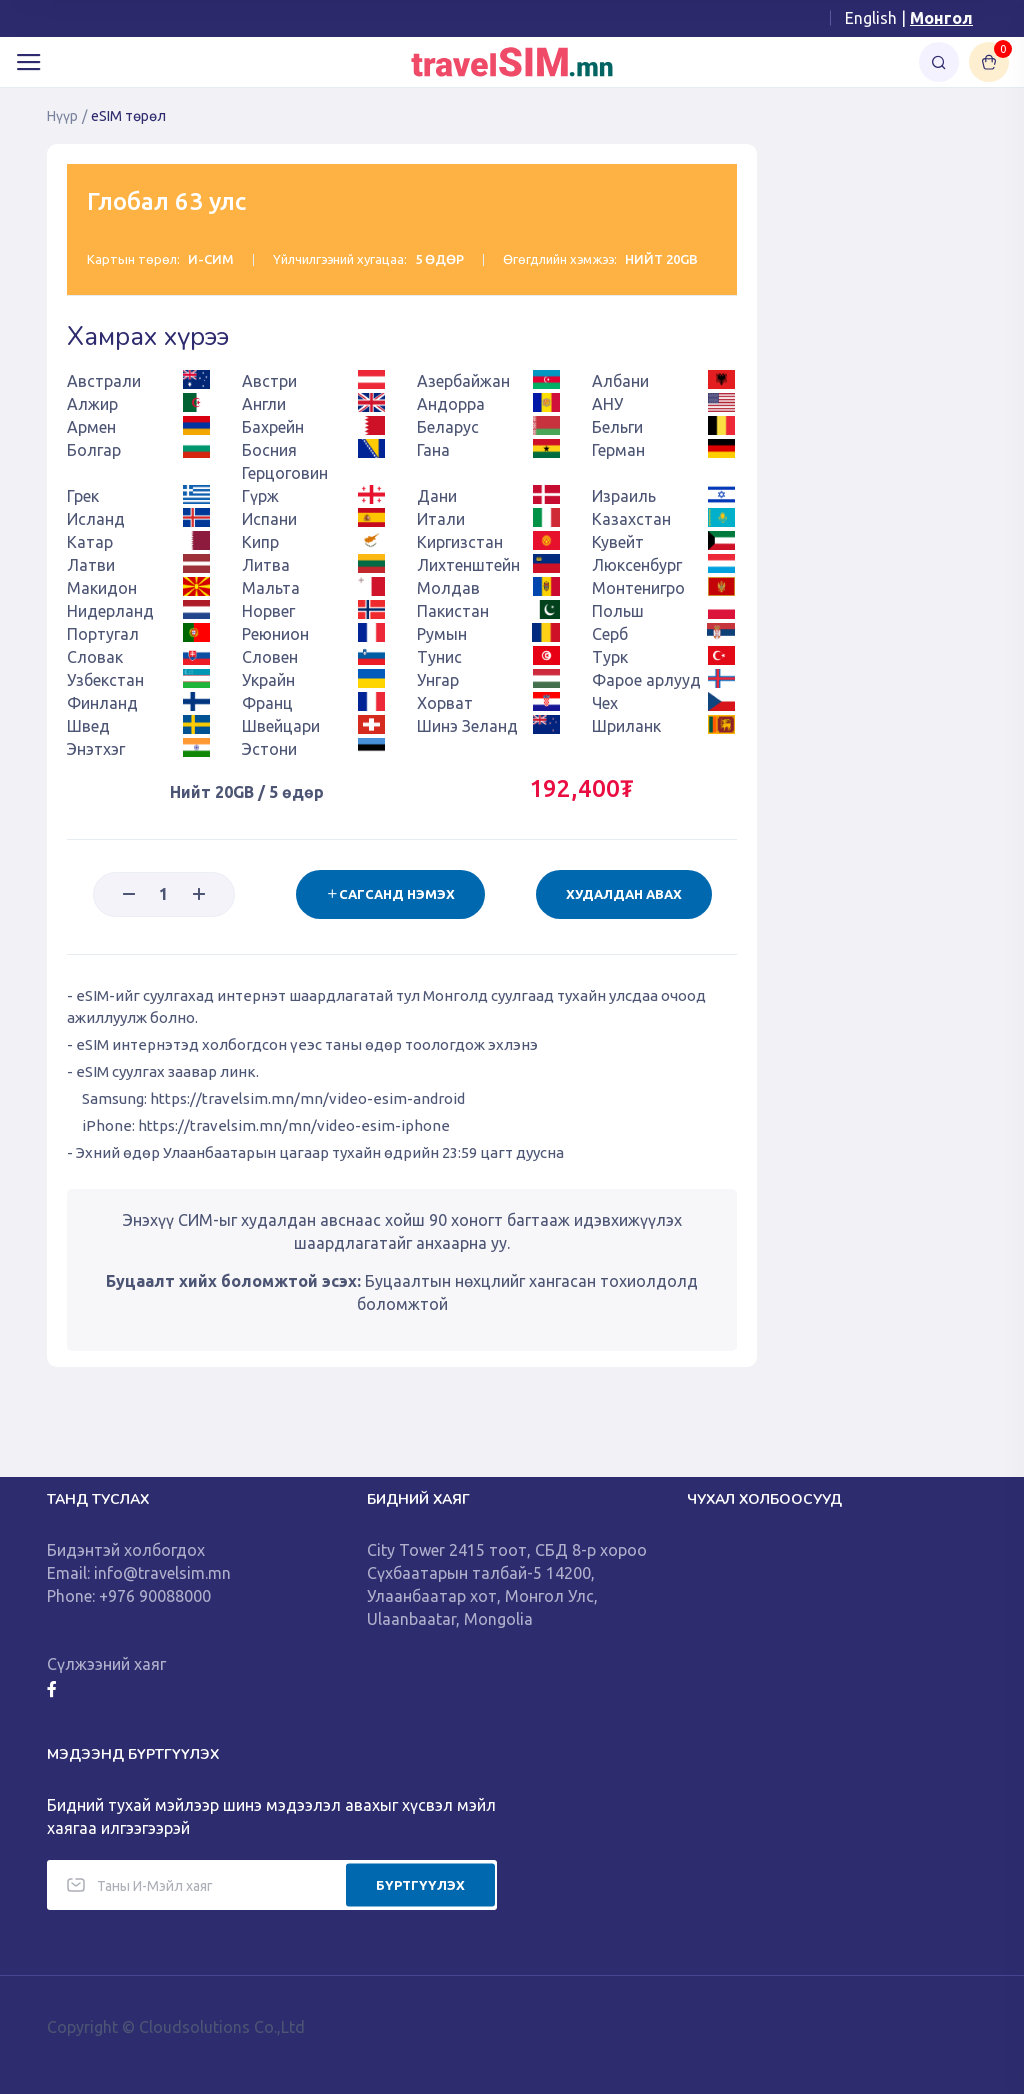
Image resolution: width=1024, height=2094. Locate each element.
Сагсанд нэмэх (390, 894)
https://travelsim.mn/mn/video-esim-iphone (294, 1125)
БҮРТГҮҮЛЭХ (420, 1884)
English (871, 18)
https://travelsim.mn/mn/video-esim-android (307, 1098)
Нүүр (62, 116)
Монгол (941, 18)
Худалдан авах (624, 894)
